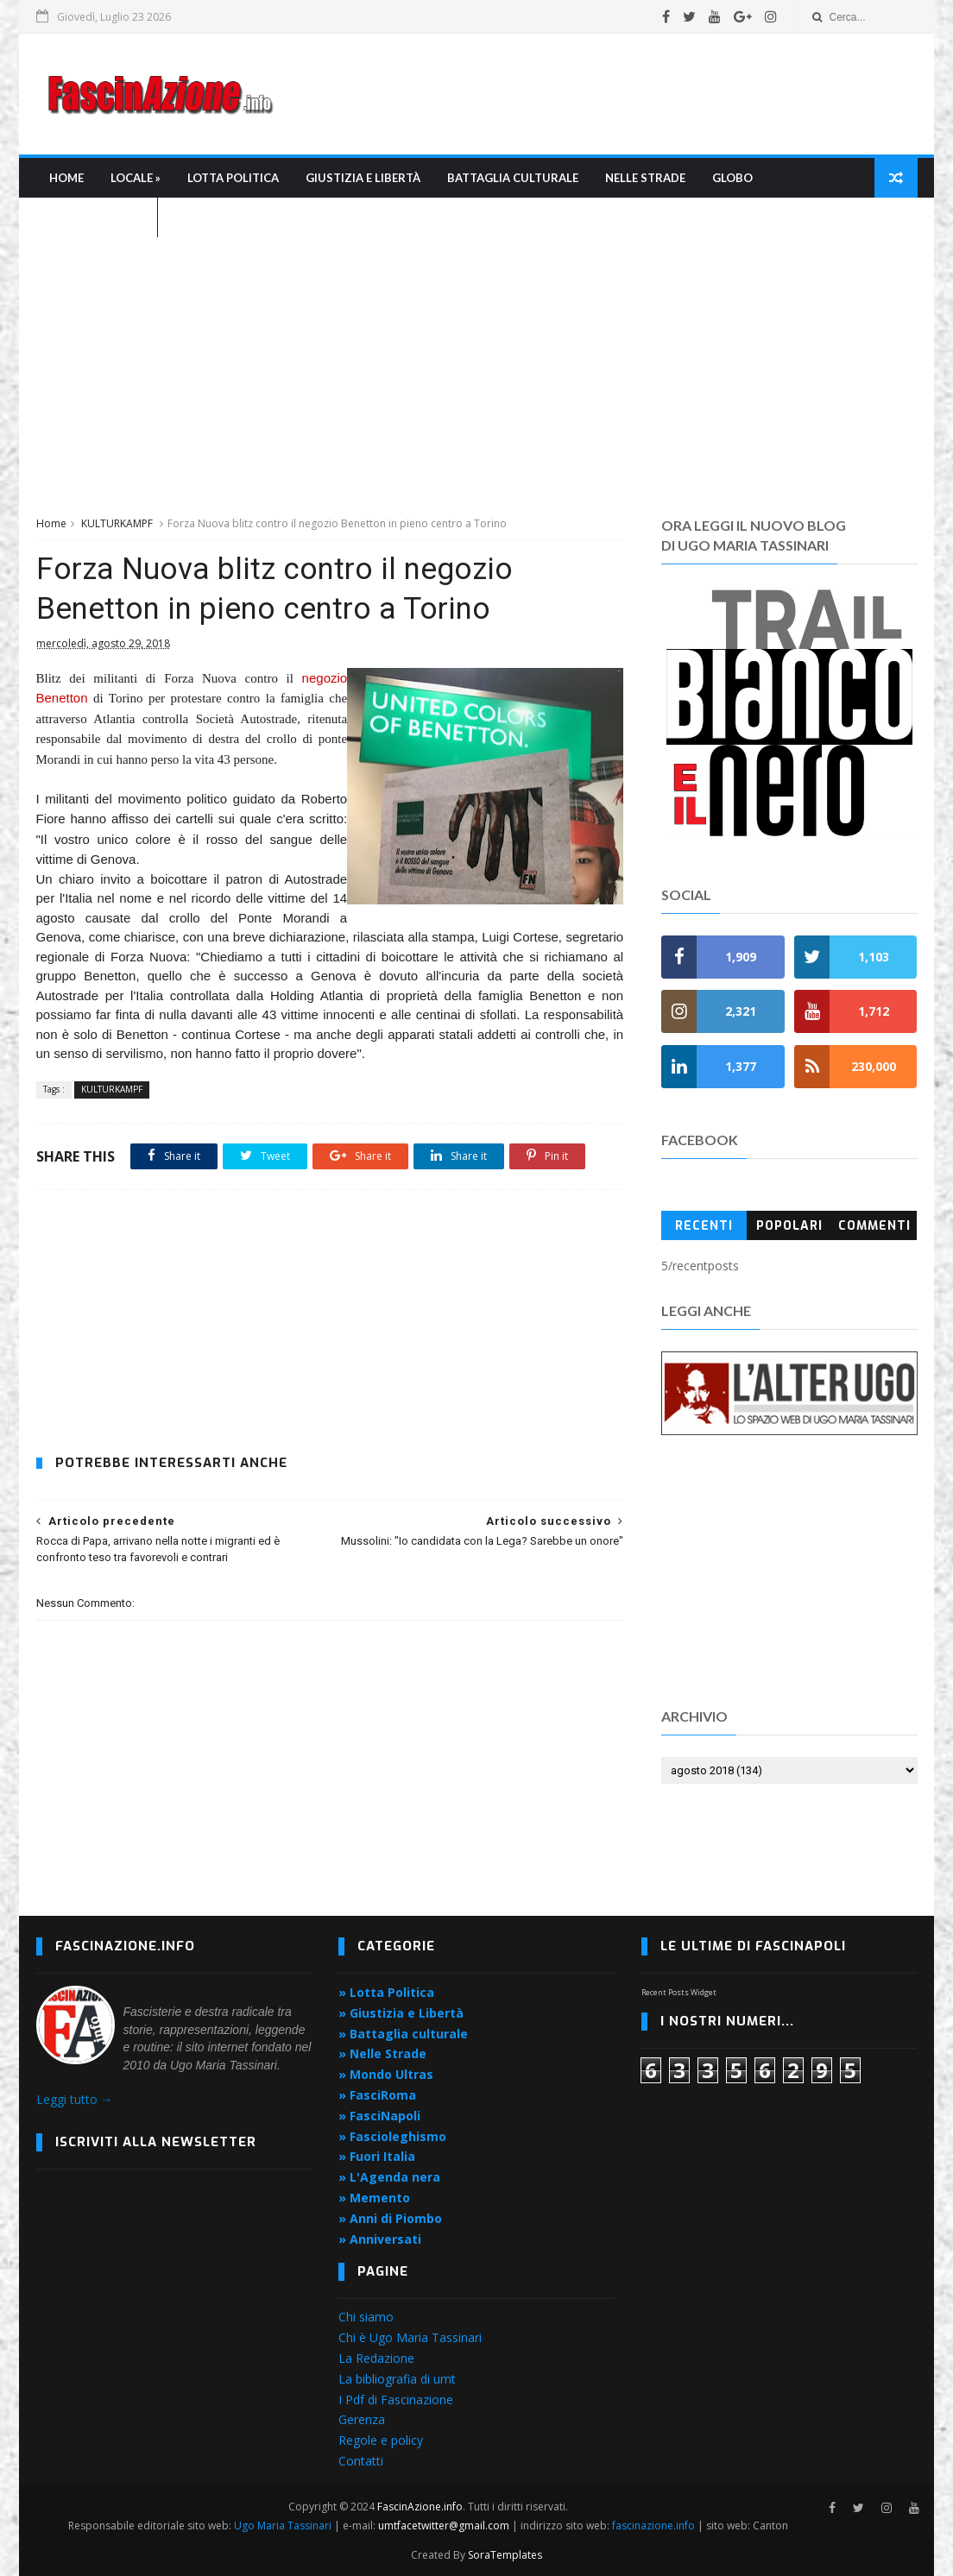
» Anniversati (379, 2239)
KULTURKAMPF (117, 523)
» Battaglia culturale (403, 2033)
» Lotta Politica (386, 1992)
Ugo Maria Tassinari (282, 2525)
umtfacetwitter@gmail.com (445, 2525)
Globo (732, 178)
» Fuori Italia (376, 2156)
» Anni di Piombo (390, 2218)
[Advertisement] (602, 94)
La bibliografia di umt (397, 2379)
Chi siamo (366, 2316)
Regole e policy (380, 2440)
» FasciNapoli (379, 2115)
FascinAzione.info (420, 2506)
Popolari (789, 1226)
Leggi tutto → (74, 2099)
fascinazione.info (653, 2525)
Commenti (874, 1226)
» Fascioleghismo (392, 2136)
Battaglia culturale (512, 178)
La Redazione (376, 2358)
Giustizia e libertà (363, 178)
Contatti (360, 2461)
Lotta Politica (233, 178)
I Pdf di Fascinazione (395, 2399)
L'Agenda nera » (96, 217)
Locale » (135, 178)
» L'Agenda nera (389, 2177)
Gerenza (361, 2419)
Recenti (704, 1226)
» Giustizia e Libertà (401, 2013)
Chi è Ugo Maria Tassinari (410, 2337)
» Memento (374, 2197)
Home (66, 178)
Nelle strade (645, 178)
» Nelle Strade (382, 2053)
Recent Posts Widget (678, 1992)
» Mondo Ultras (385, 2074)
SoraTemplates (505, 2555)
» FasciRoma (377, 2095)
